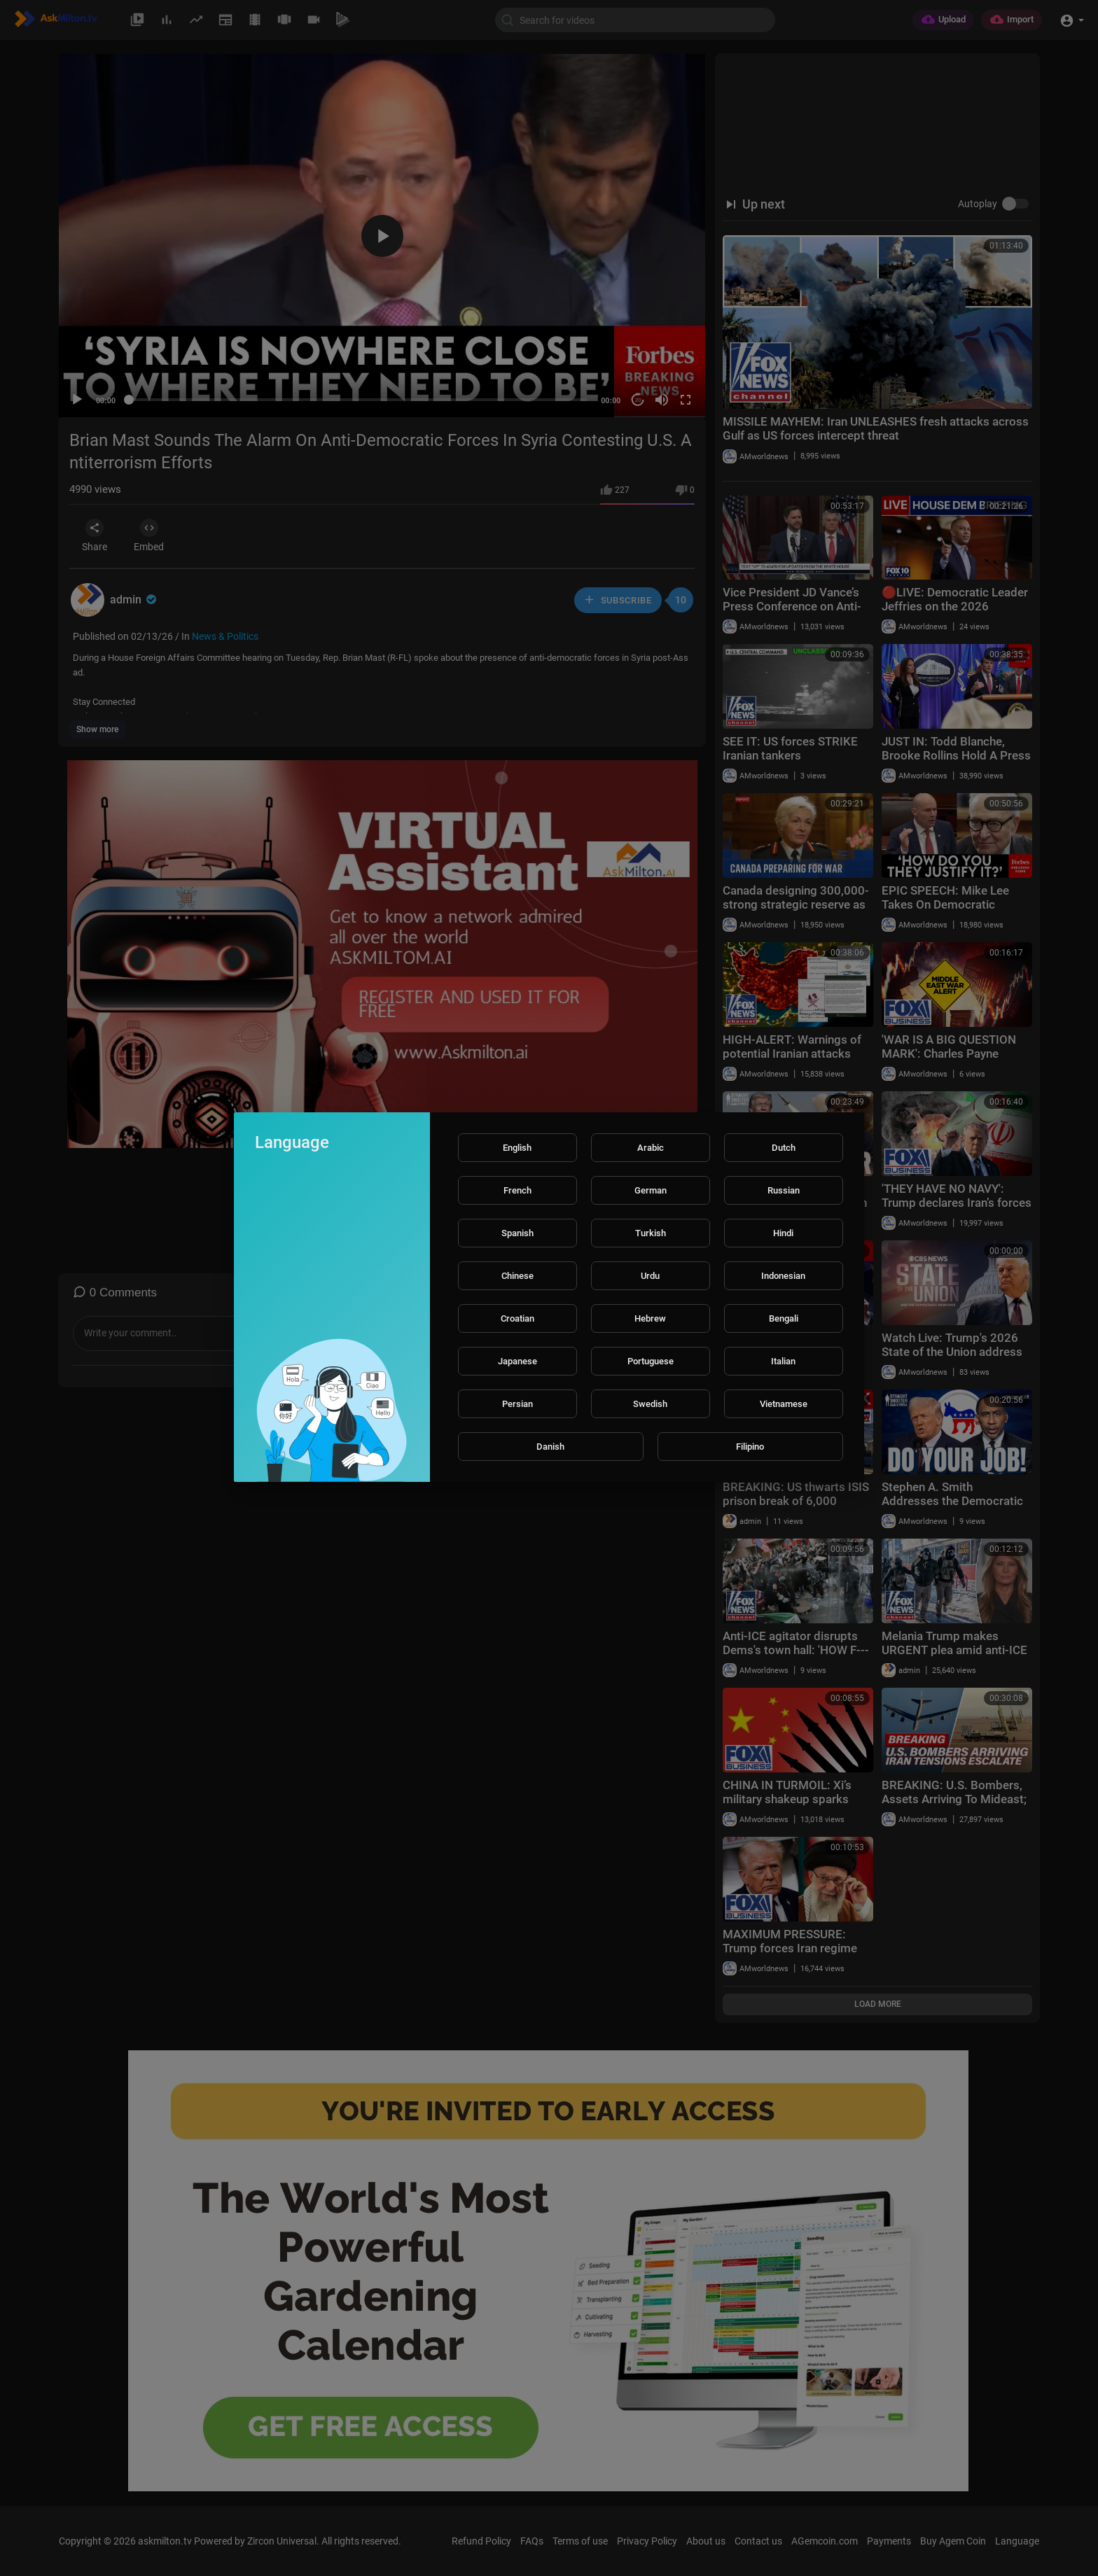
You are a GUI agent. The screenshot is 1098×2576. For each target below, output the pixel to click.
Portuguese (650, 1361)
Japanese (517, 1361)
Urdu (650, 1275)
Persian (517, 1404)
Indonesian (783, 1275)
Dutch (783, 1147)
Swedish (650, 1404)
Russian (783, 1190)
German (650, 1190)
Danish (550, 1446)
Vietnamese (783, 1404)
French (517, 1190)
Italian (783, 1361)
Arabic (650, 1147)
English (517, 1147)
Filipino (750, 1446)
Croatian (517, 1318)
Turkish (650, 1233)
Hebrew (650, 1318)
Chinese (517, 1275)
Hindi (783, 1233)
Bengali (783, 1318)
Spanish (517, 1233)
